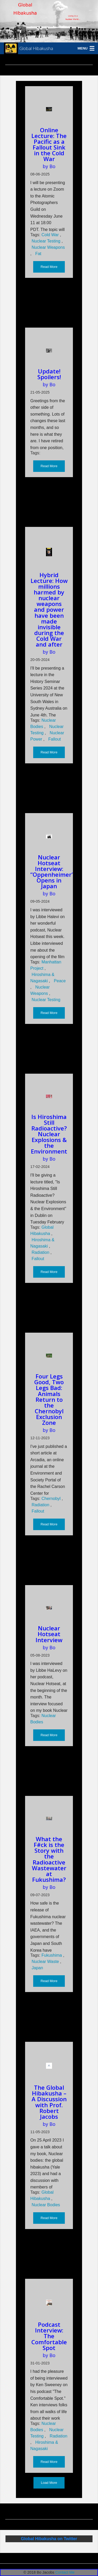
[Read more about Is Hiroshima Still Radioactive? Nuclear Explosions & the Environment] (49, 1096)
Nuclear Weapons (48, 247)
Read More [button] (49, 267)
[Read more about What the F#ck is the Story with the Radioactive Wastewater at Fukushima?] (49, 1818)
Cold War (51, 235)
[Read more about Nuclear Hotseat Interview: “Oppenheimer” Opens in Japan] (49, 836)
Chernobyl (52, 1498)
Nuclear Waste (46, 1961)
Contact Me (65, 2572)
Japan (37, 1968)
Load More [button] (49, 2483)
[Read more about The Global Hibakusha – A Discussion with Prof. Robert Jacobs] (49, 2066)
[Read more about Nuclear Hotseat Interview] (49, 1608)
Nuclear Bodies (46, 2205)
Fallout (54, 739)
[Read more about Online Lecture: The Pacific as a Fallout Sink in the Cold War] (49, 109)
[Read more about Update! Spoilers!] (49, 350)
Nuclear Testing (46, 241)
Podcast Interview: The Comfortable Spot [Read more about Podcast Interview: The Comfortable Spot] (49, 2335)
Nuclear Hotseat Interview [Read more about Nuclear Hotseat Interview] (49, 1633)
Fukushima (52, 1955)
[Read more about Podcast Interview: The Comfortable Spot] (49, 2302)
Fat (38, 253)
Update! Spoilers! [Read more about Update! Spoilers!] (49, 374)
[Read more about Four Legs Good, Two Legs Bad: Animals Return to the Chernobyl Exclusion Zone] (49, 1355)
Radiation (41, 1252)
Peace (60, 981)
